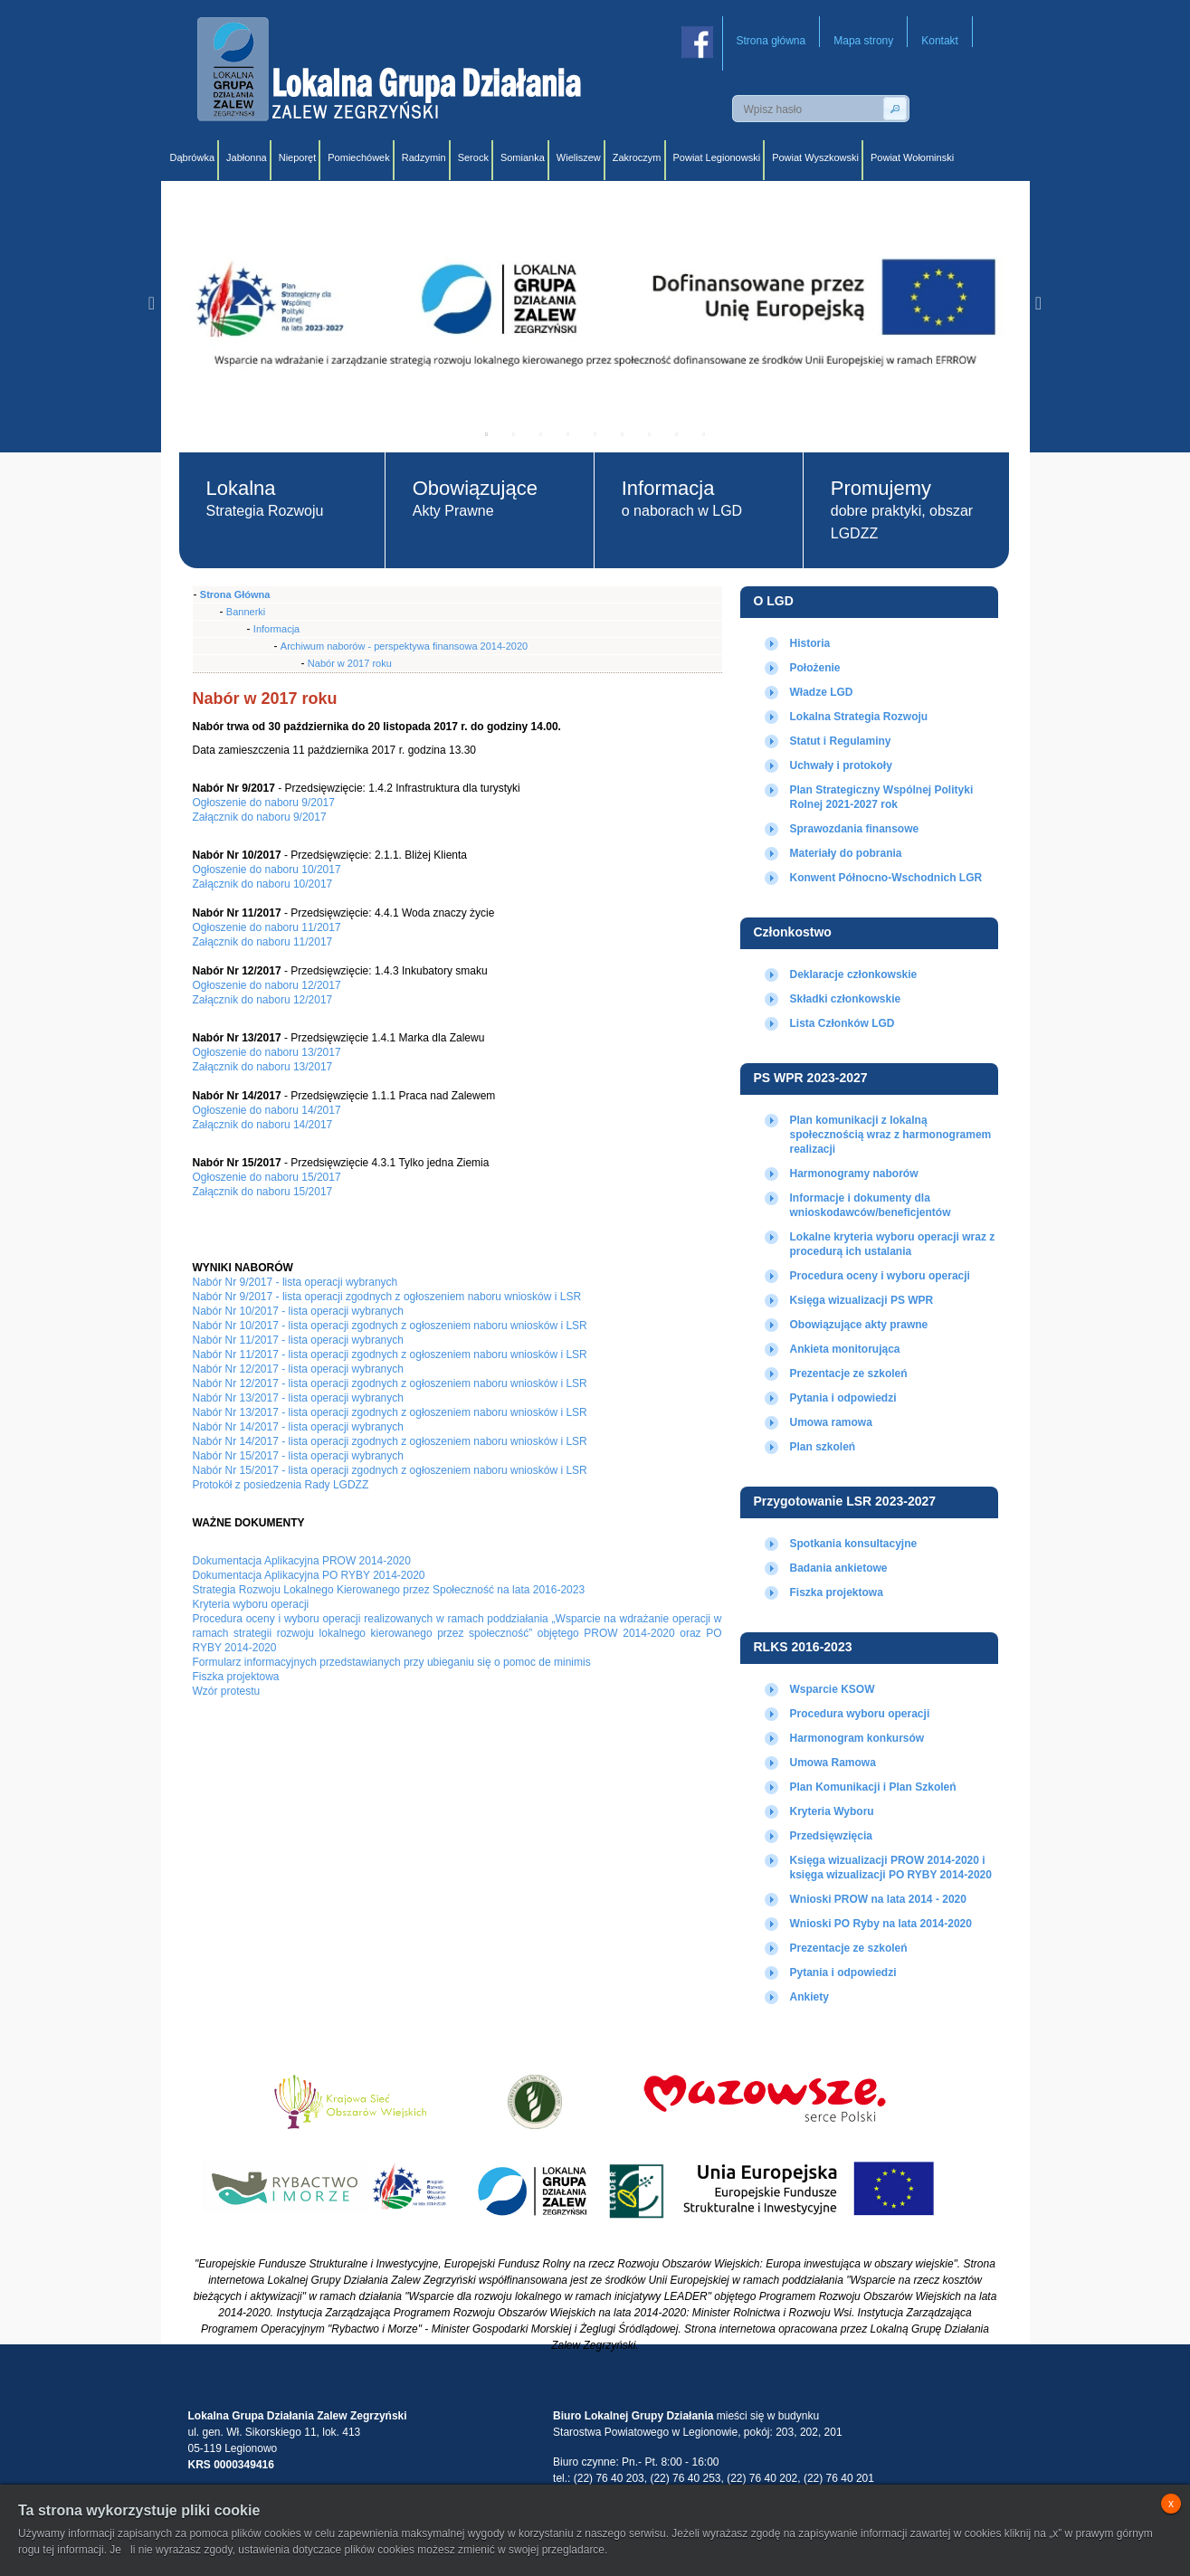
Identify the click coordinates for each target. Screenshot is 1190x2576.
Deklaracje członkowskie (854, 974)
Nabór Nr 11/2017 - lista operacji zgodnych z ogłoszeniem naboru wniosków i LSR (390, 1354)
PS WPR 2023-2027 (811, 1077)
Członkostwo (793, 932)
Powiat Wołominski (912, 157)
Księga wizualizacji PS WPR (862, 1300)
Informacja (276, 628)
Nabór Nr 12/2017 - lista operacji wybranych (298, 1369)
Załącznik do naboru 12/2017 (263, 999)
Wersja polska (947, 108)
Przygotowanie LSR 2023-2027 (845, 1501)
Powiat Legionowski (717, 157)
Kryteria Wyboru (832, 1811)
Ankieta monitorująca (845, 1349)
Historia (810, 643)
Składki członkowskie (845, 999)
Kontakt (939, 40)
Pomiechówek (358, 157)
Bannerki (245, 611)
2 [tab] (514, 434)
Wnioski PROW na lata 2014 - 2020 (878, 1899)
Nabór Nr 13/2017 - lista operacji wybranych (298, 1398)
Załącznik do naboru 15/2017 (263, 1191)
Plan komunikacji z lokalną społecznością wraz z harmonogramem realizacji (891, 1134)
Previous (152, 303)
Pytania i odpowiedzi (843, 1398)
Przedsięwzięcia (831, 1836)
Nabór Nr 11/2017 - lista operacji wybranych (298, 1340)
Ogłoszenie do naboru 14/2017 (267, 1110)
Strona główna (771, 40)
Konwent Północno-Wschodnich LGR (886, 877)
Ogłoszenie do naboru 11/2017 (267, 927)
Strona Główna (235, 594)
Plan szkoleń (823, 1446)
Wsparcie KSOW (832, 1689)
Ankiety (809, 1997)
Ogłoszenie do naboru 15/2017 (267, 1177)
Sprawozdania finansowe (854, 828)
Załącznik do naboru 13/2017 (263, 1066)
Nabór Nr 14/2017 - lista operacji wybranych (298, 1427)
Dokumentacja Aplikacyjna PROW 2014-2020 (302, 1560)
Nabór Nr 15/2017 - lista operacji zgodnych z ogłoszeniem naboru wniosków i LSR (390, 1470)
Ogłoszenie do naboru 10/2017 (267, 869)
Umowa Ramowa (833, 1762)
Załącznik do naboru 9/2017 (260, 817)
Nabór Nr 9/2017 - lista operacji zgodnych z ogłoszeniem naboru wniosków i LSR (387, 1296)
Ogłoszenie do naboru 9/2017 (264, 802)
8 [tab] (677, 434)
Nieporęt (298, 157)
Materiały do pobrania (846, 853)
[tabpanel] (595, 303)
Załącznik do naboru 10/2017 (263, 884)
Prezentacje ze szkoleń (849, 1373)
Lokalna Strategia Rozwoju (859, 716)
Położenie (815, 667)
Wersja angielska (987, 108)
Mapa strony (863, 40)
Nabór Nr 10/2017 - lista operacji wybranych (298, 1311)
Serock (473, 157)
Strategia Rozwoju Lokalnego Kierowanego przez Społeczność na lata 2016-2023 (389, 1589)
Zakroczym (637, 157)
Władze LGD (821, 692)
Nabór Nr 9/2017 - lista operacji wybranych (295, 1282)
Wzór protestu (227, 1691)
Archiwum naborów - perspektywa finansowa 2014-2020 (404, 646)
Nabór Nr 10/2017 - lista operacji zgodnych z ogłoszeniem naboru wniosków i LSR (390, 1325)
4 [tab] (568, 434)
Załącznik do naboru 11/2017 (263, 942)
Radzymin (424, 157)
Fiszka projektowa (836, 1592)
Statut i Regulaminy (840, 741)
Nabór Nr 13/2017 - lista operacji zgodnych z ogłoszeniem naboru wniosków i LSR (390, 1412)
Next (1039, 303)
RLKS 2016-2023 (803, 1647)
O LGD (774, 601)
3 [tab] (541, 434)
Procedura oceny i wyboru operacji (880, 1275)
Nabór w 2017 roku (350, 663)
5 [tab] (595, 434)
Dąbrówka (192, 157)
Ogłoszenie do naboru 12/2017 (267, 985)
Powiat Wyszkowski (815, 157)
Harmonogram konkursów (857, 1738)
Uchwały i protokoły (841, 765)
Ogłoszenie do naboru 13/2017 (267, 1052)
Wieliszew (579, 157)
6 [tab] (623, 434)
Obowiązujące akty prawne (859, 1324)
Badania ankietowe (839, 1568)
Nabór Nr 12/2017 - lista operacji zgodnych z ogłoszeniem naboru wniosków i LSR (390, 1383)
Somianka (522, 157)
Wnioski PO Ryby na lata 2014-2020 (881, 1923)
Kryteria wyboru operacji (251, 1604)
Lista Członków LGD (842, 1023)
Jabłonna (246, 157)
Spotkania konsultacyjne (854, 1543)
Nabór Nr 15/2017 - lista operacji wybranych (298, 1456)
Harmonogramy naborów (854, 1173)
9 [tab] (704, 434)
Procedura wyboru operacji (860, 1713)
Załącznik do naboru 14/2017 (263, 1124)
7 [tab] (650, 434)
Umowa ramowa (831, 1422)
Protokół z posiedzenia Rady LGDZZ (281, 1484)
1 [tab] (487, 434)
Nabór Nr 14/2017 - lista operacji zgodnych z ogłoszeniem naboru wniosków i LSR (390, 1441)
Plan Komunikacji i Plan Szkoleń (873, 1787)
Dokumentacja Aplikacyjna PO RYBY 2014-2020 (309, 1575)
